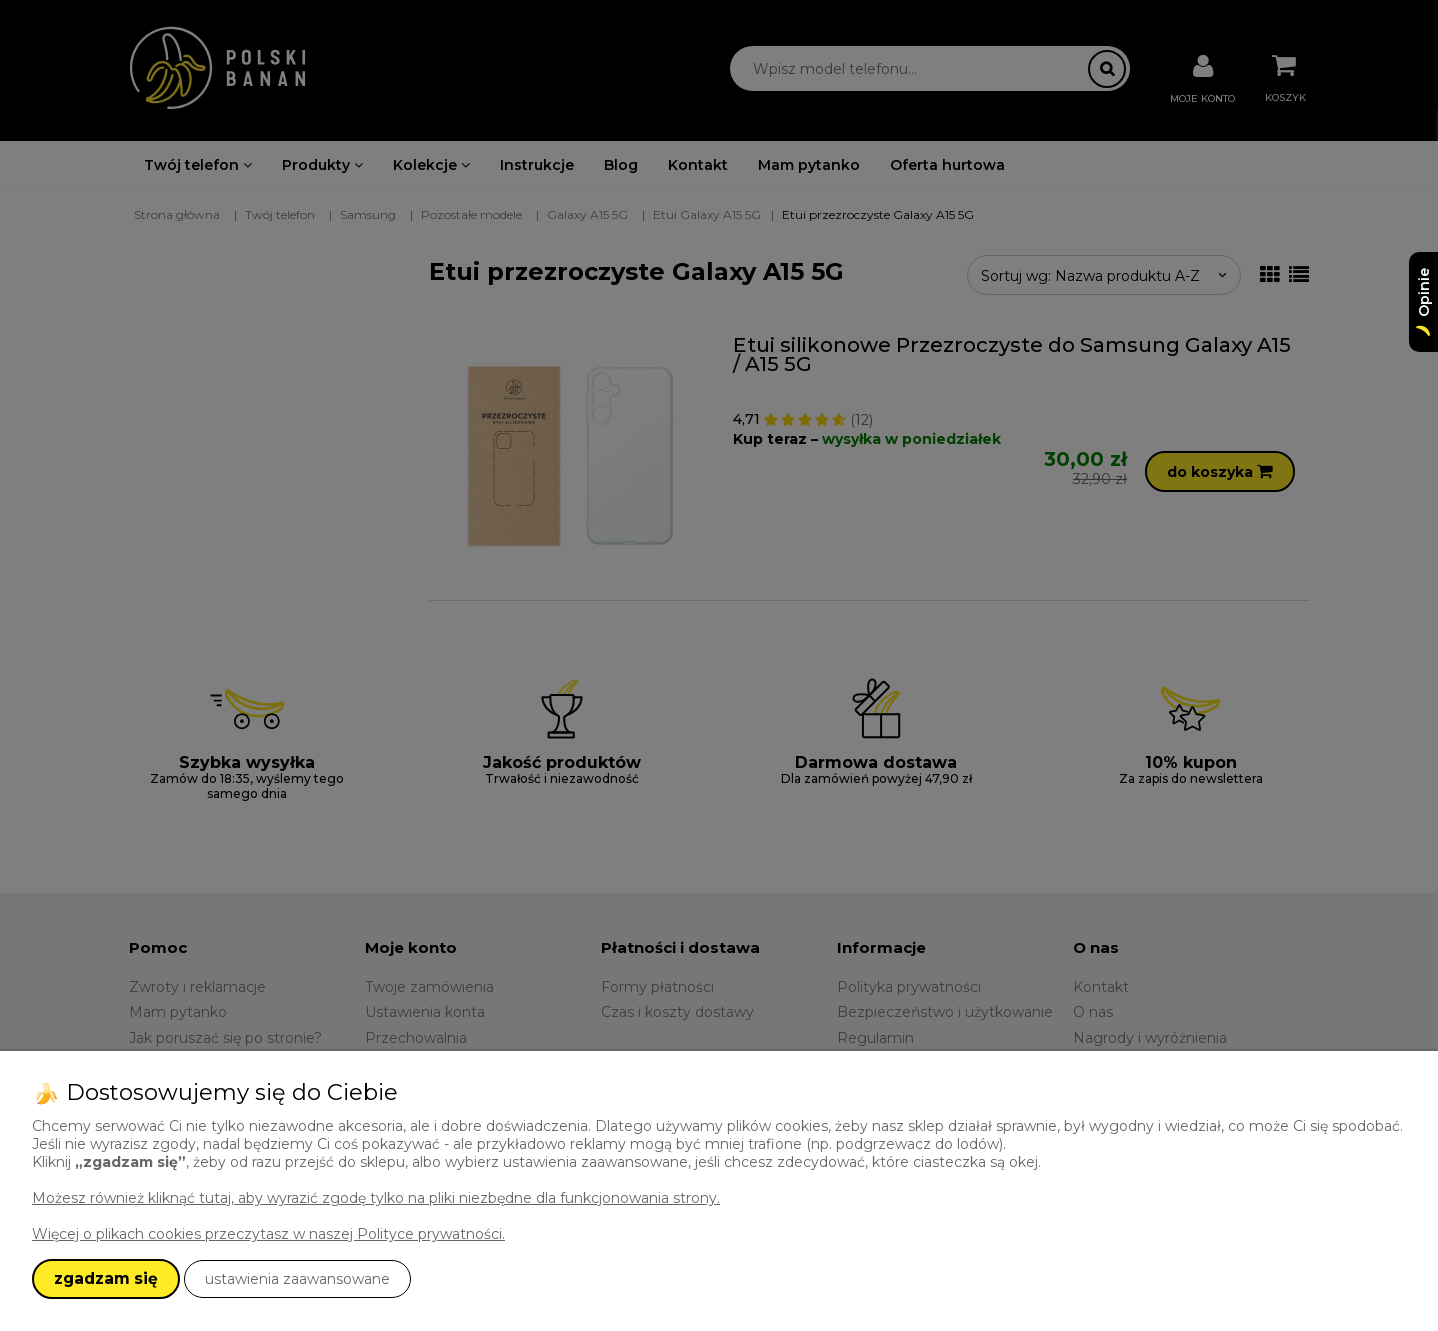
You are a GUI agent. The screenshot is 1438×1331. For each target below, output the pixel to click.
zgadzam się (106, 1278)
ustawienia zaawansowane (297, 1279)
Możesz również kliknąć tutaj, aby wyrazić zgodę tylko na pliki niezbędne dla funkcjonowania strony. (376, 1198)
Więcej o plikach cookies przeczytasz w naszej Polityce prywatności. (268, 1234)
